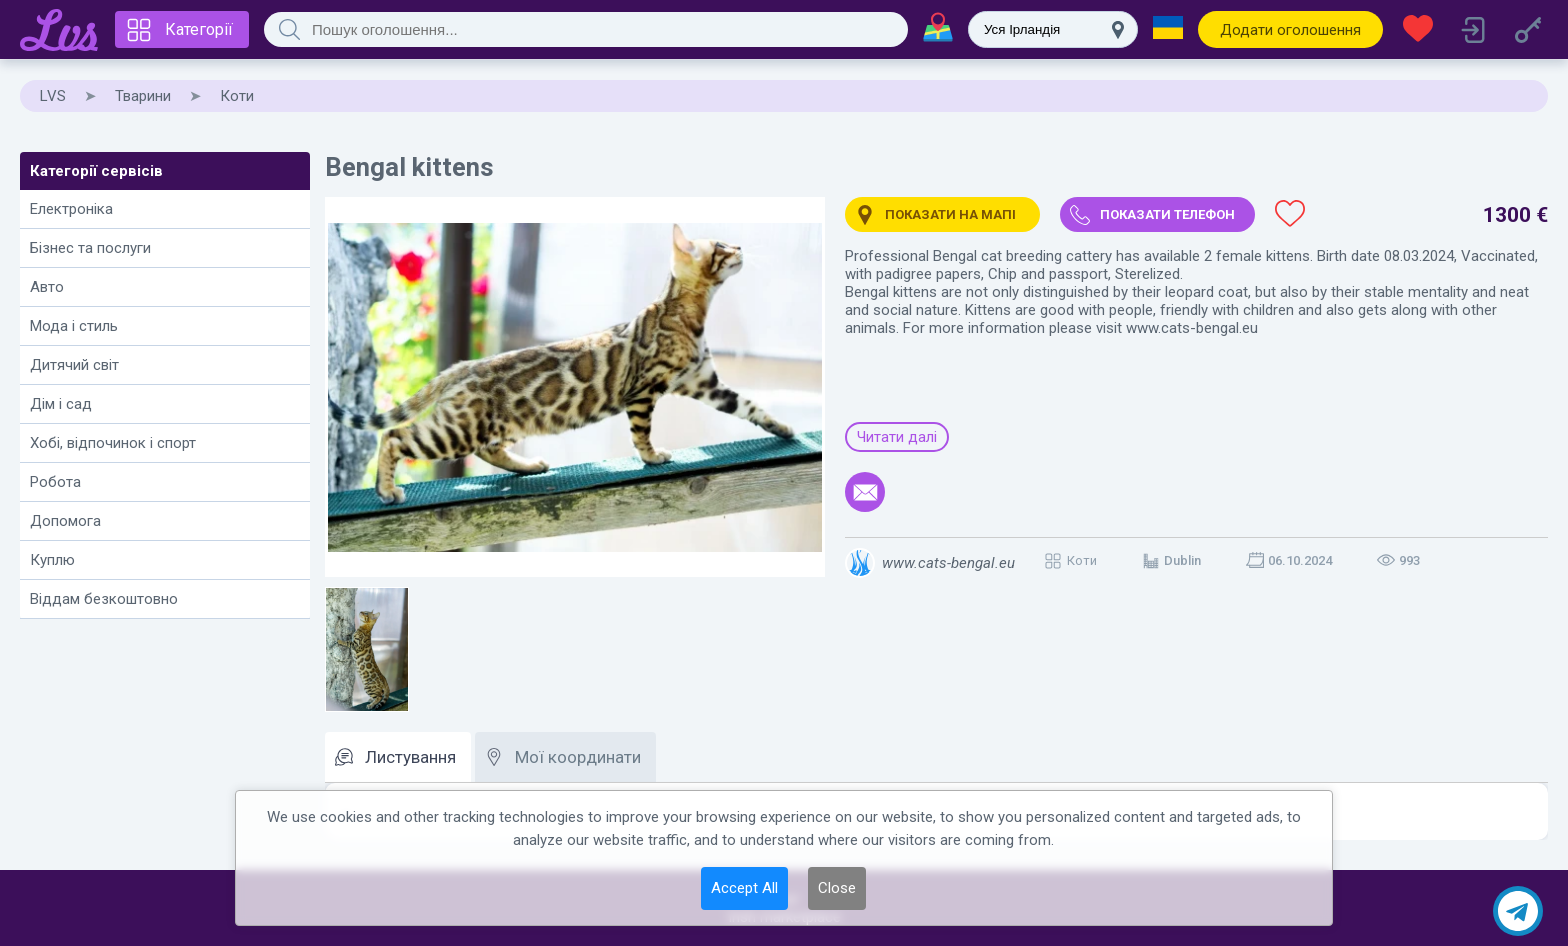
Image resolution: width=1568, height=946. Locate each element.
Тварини (143, 96)
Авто (47, 287)
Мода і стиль (74, 326)
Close (837, 888)
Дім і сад (61, 404)
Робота (55, 482)
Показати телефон (1167, 214)
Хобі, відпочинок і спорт (113, 443)
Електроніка (71, 209)
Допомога (65, 521)
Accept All (744, 888)
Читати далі (897, 437)
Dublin (1182, 560)
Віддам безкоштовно (104, 599)
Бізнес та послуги (90, 248)
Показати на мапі (950, 214)
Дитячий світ (74, 365)
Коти (237, 96)
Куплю (52, 560)
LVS (53, 96)
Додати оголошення (1290, 30)
